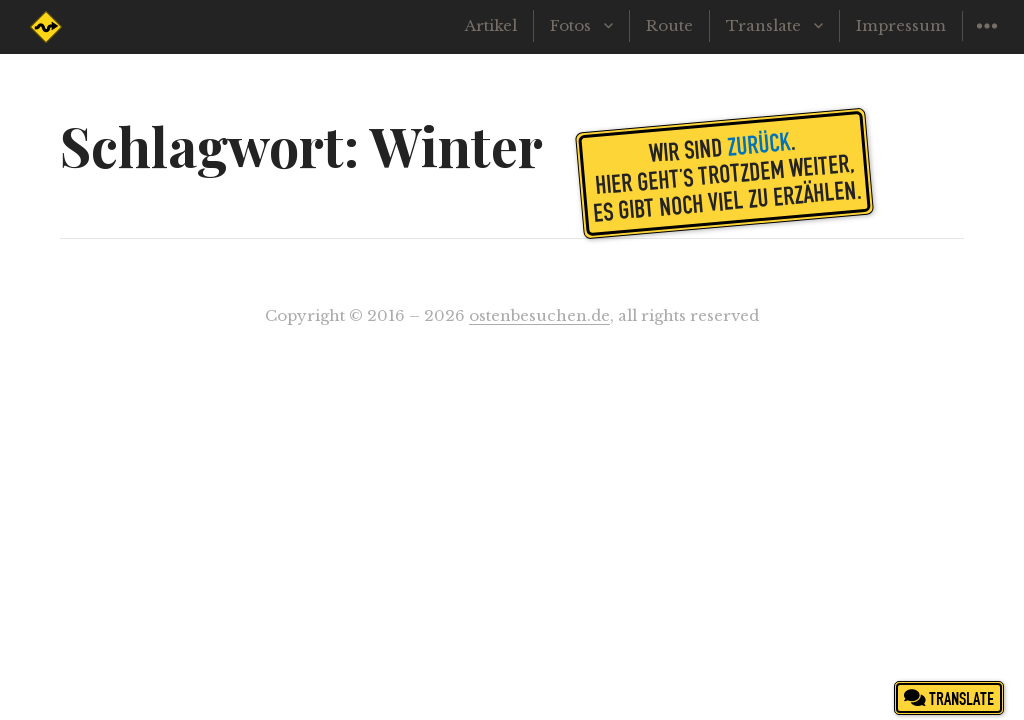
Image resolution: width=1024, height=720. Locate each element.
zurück (758, 143)
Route (669, 25)
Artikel (491, 25)
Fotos (570, 25)
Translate (763, 25)
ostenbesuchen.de (539, 315)
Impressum (901, 25)
